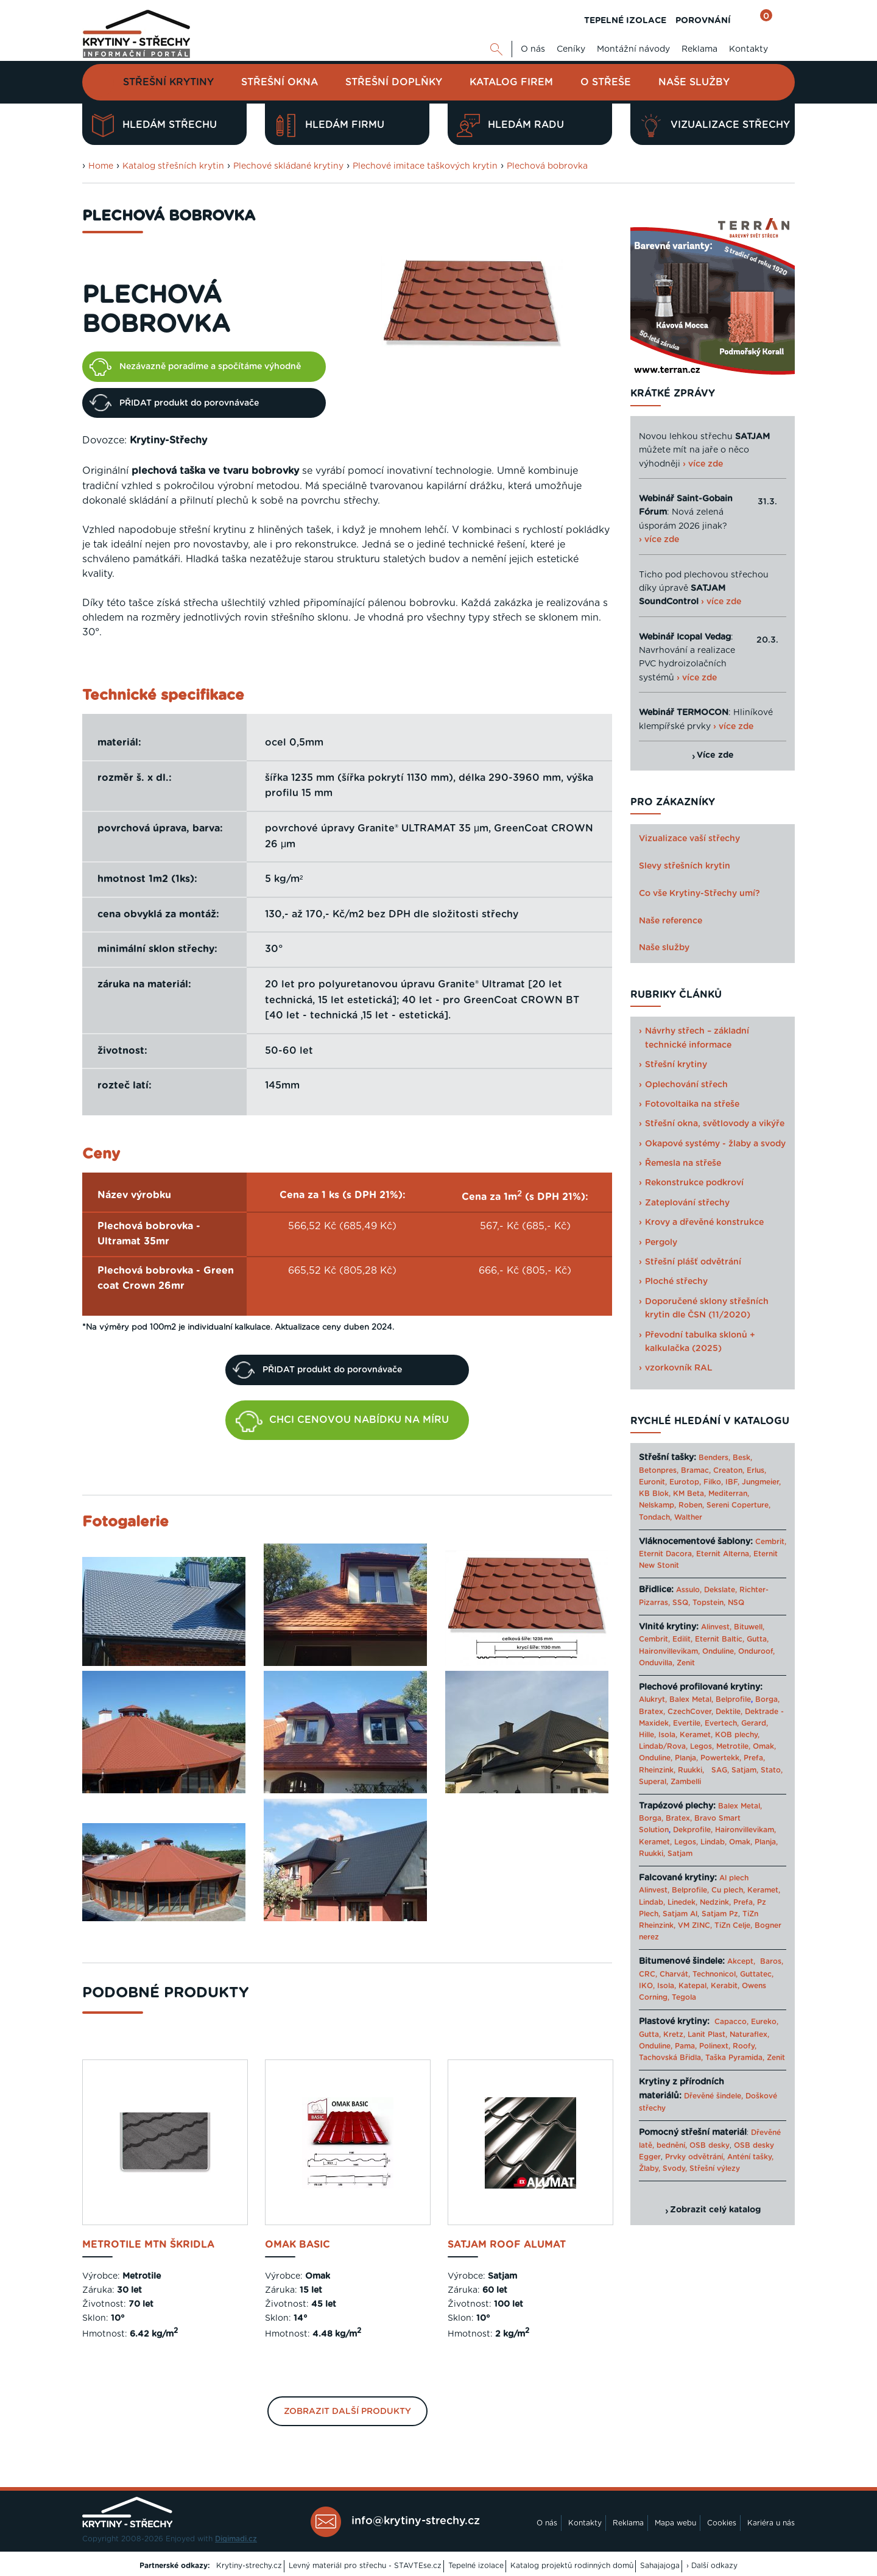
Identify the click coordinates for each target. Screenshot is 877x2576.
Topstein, (708, 1602)
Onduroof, (756, 1651)
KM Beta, (689, 1493)
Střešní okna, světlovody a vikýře (714, 1124)
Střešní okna (279, 82)
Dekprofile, (693, 1829)
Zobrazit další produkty (347, 2411)
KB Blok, (655, 1493)
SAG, (720, 1770)
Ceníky (571, 49)
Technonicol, (715, 1974)
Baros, (771, 1961)
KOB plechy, (737, 1734)
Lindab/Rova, (663, 1746)
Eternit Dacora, (666, 1554)
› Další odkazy (712, 2565)
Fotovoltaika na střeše (692, 1104)
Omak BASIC (297, 2245)
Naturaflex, (749, 2034)
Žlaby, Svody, (663, 2168)
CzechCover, (690, 1711)
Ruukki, (691, 1770)
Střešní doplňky (393, 82)
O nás (533, 49)
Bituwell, (749, 1627)
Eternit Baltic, (719, 1639)
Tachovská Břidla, (671, 2057)
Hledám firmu (329, 125)
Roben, (691, 1505)
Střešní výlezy (714, 2168)
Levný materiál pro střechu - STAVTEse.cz (365, 2565)
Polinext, (714, 2046)
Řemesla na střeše (683, 1163)
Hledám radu (510, 125)
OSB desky (709, 2145)
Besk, (742, 1457)
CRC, (648, 1974)
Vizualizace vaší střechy (689, 839)
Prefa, (754, 1758)
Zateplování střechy (687, 1203)
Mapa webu (675, 2523)
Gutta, (758, 1639)
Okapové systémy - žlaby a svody (715, 1144)
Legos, (702, 1746)
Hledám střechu (154, 125)
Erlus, (756, 1470)
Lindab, (713, 1842)
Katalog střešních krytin (173, 166)
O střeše (605, 82)
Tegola (684, 1997)
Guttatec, (756, 1974)
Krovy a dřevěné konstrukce (704, 1222)
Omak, (764, 1746)
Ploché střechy (676, 1281)
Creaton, (728, 1470)
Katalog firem (511, 82)
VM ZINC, (695, 1925)
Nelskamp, (657, 1505)
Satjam (679, 1853)
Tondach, (655, 1517)
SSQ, (681, 1602)
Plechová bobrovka (547, 166)
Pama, (686, 2046)
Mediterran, (728, 1493)
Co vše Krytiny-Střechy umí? (699, 893)
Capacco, (731, 2021)
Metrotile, (733, 1746)
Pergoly (661, 1242)
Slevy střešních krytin (684, 866)
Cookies (721, 2523)
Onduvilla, (656, 1663)
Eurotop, (685, 1482)
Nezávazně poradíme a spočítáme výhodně (195, 367)
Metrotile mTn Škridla (148, 2245)
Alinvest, (716, 1627)
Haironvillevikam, (669, 1651)
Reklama (699, 49)
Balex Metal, (691, 1699)
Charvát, (675, 1974)
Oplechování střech (686, 1085)
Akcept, (741, 1961)
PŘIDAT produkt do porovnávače (174, 402)
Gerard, (754, 1723)
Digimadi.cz (236, 2538)
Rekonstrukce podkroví (694, 1183)
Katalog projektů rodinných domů (571, 2565)
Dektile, (729, 1711)
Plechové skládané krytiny (288, 166)
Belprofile (733, 1699)
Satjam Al (680, 1914)
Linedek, (682, 1902)
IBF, (732, 1482)
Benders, (714, 1457)
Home (100, 166)
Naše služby (694, 82)
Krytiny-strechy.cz (249, 2565)
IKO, (647, 1985)
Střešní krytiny (168, 82)
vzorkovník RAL (679, 1368)
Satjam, (744, 1770)
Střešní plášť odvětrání (693, 1262)
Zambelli (686, 1781)
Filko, (713, 1482)
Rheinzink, (658, 1770)
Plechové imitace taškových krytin (425, 166)
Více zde (715, 755)
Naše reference (670, 921)
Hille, (647, 1734)
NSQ (736, 1602)
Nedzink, (715, 1902)
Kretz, (674, 2034)
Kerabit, (725, 1985)
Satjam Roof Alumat (507, 2245)
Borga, (767, 1699)
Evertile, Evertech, (706, 1723)
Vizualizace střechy (714, 125)
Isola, (667, 1734)
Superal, (653, 1781)
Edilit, (682, 1639)
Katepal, (693, 1985)
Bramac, (696, 1470)
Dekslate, (720, 1589)
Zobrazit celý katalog (715, 2210)
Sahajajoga (660, 2565)
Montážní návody (633, 49)
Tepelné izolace (476, 2565)
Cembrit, (770, 1541)
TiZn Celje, (733, 1925)
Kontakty (748, 49)
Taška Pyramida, (734, 2057)
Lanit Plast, (707, 2034)
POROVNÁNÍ (703, 20)
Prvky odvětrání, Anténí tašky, (719, 2157)
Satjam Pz (720, 1914)
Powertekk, (720, 1758)
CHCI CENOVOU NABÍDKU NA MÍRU (342, 1422)
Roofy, (744, 2046)
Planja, (686, 1758)
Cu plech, (728, 1890)
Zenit (686, 1663)
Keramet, (695, 1734)
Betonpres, (658, 1470)
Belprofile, (690, 1890)
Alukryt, (653, 1699)
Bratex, (652, 1711)
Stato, (772, 1770)
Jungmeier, (761, 1482)
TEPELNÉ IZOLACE (625, 20)
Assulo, (689, 1589)
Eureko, (764, 2021)
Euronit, (653, 1482)
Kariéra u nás (771, 2523)
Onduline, (719, 1651)
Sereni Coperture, (738, 1505)
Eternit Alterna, (723, 1554)
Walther (688, 1517)
